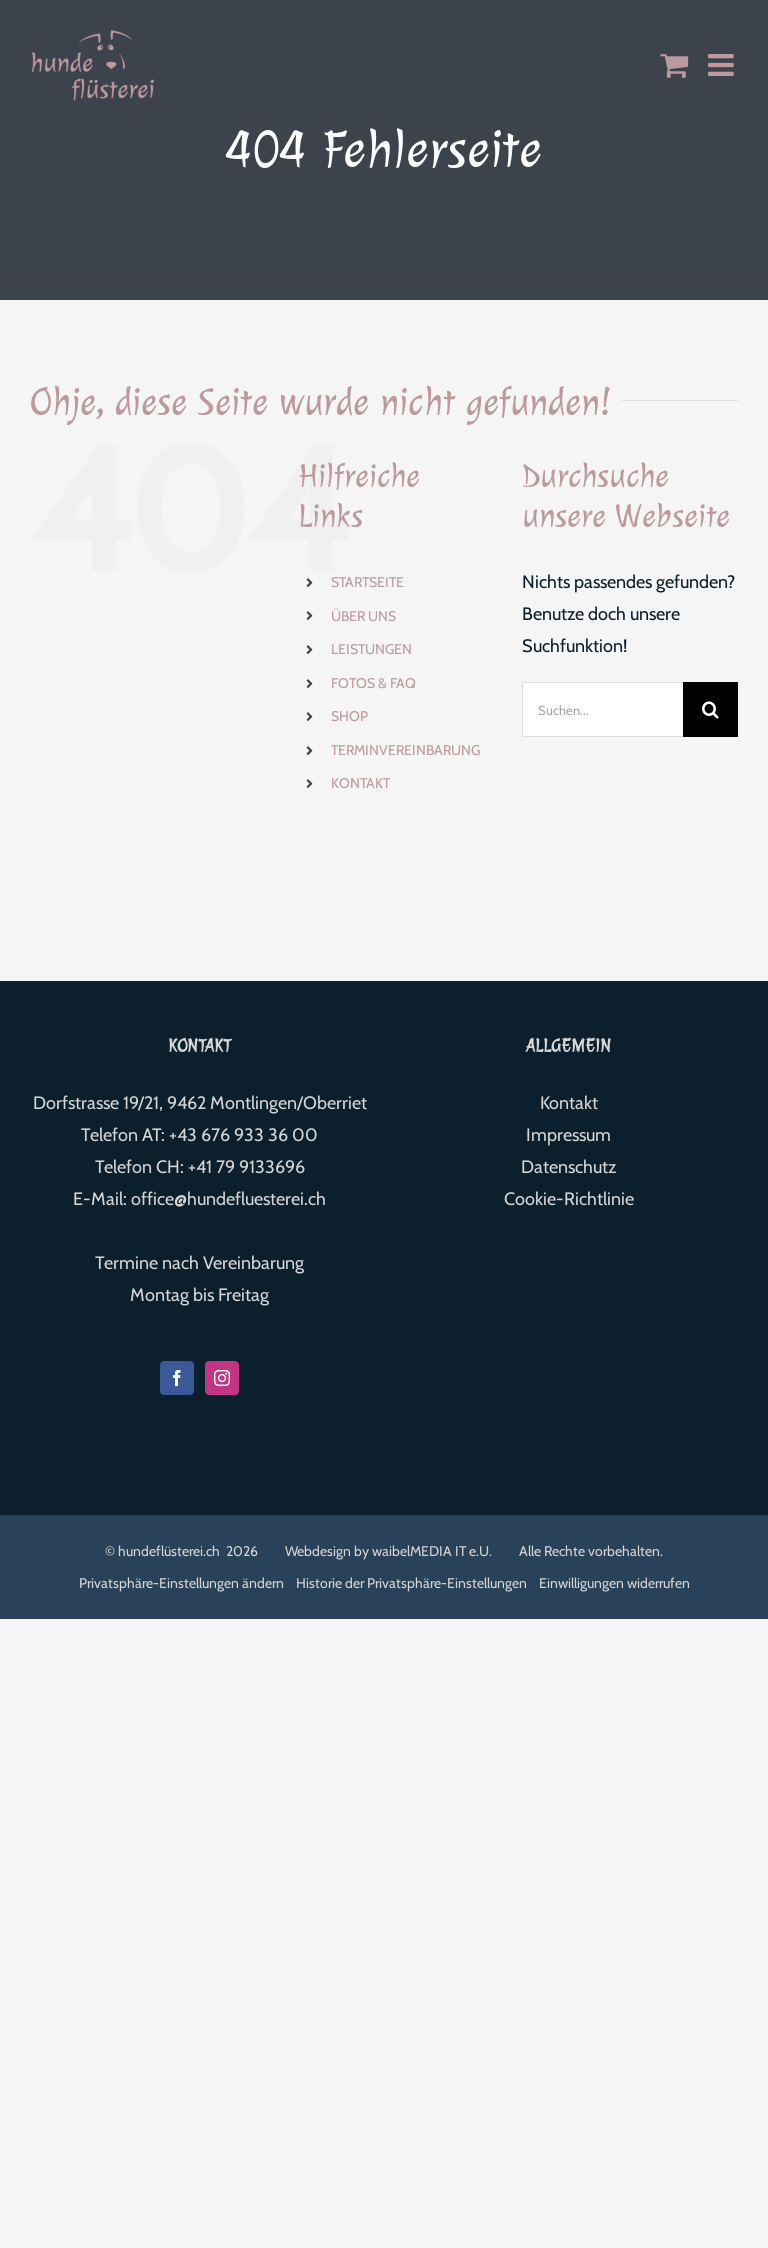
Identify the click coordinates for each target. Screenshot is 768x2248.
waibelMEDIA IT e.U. (432, 1551)
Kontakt (569, 1103)
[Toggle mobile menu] (723, 65)
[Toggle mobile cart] (674, 65)
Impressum (568, 1135)
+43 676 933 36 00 (243, 1135)
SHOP (349, 716)
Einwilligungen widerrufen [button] (614, 1583)
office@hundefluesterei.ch (228, 1199)
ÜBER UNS (363, 616)
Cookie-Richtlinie (569, 1199)
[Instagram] (222, 1378)
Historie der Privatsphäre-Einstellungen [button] (411, 1583)
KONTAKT (360, 783)
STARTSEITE (367, 582)
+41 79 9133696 (246, 1167)
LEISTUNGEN (371, 649)
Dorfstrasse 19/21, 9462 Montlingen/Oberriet (200, 1103)
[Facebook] (177, 1378)
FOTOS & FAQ (373, 683)
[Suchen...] (602, 709)
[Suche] (710, 709)
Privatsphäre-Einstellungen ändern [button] (181, 1583)
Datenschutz (568, 1167)
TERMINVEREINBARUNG (405, 750)
